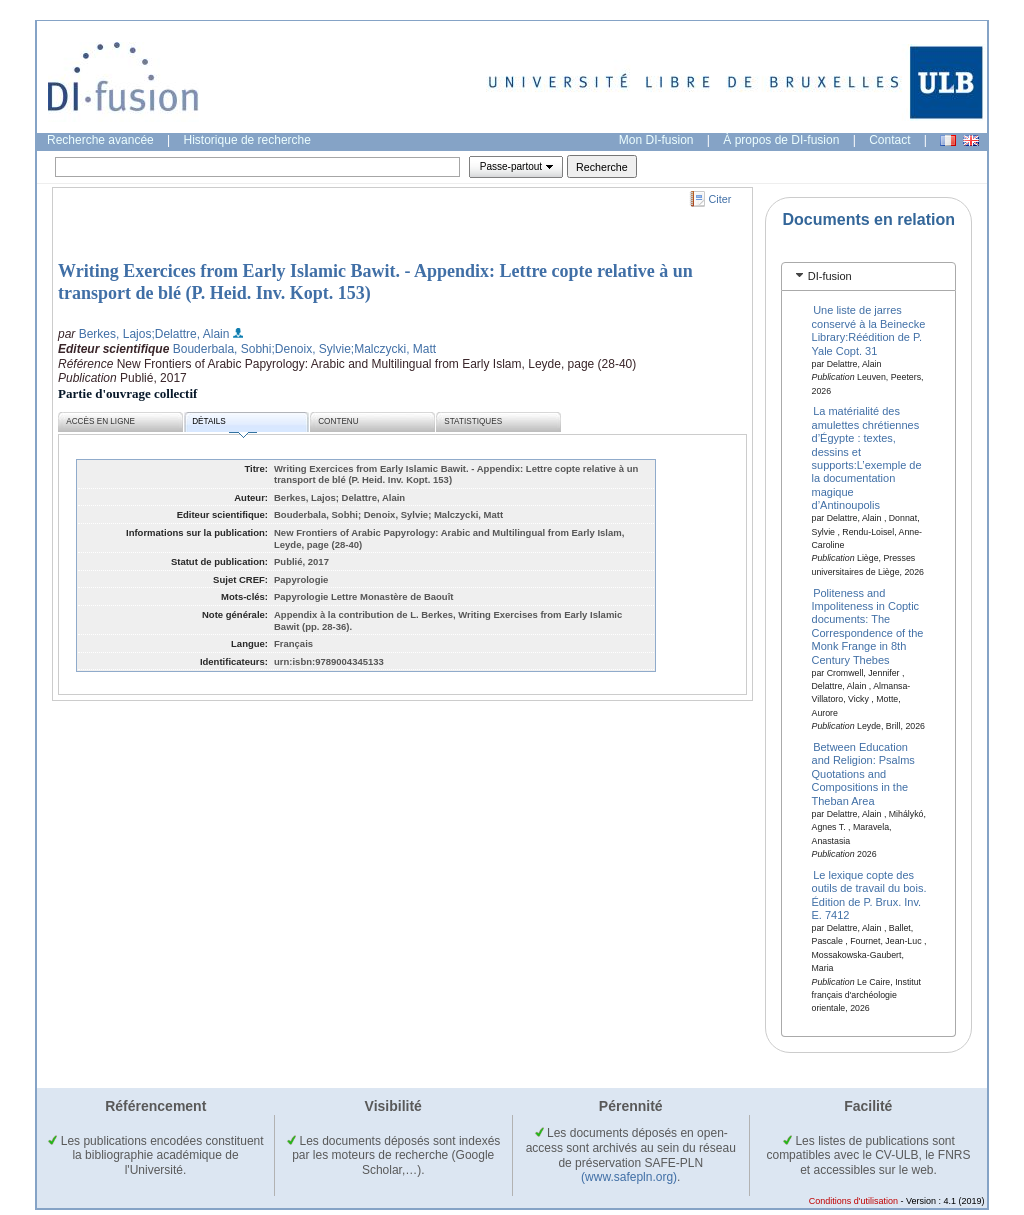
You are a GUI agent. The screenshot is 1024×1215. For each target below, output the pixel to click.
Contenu (338, 421)
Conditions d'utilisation (853, 1201)
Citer (720, 199)
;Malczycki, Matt (393, 349)
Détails (224, 424)
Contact (889, 140)
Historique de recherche (247, 140)
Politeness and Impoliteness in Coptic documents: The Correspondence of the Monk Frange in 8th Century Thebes (868, 625)
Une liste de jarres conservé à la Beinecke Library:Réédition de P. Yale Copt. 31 (869, 330)
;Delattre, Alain (190, 334)
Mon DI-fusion (656, 140)
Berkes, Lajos (115, 334)
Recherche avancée (100, 140)
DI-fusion (830, 276)
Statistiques (473, 421)
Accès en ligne (100, 421)
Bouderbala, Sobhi (222, 349)
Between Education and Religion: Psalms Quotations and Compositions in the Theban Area (863, 774)
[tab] (868, 276)
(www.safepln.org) (629, 1177)
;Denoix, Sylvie (310, 349)
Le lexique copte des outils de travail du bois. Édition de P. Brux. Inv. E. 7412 (869, 894)
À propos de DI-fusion (781, 140)
